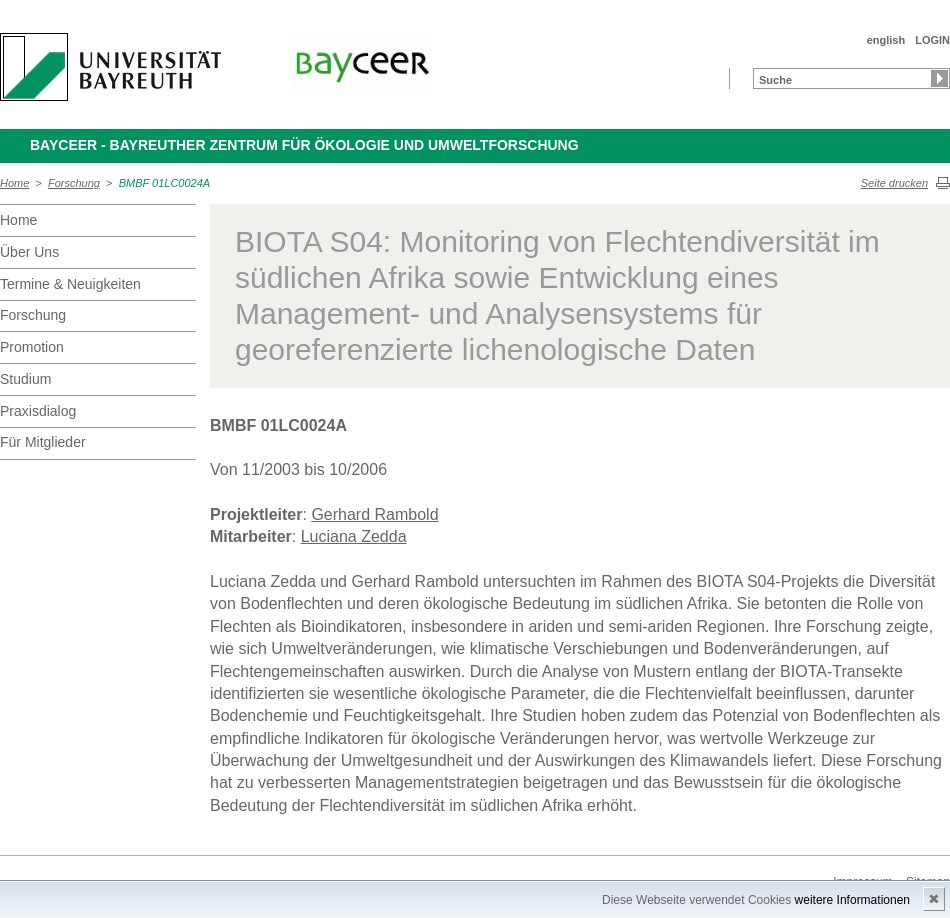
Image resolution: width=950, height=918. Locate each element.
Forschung (74, 183)
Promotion (32, 347)
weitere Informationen (852, 900)
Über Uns (29, 252)
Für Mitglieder (43, 442)
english (886, 40)
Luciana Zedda (354, 536)
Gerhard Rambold (374, 514)
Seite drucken (894, 183)
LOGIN (932, 40)
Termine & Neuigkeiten (70, 284)
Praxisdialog (38, 411)
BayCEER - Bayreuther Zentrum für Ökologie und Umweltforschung (304, 145)
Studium (25, 379)
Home (14, 183)
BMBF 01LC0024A (165, 183)
